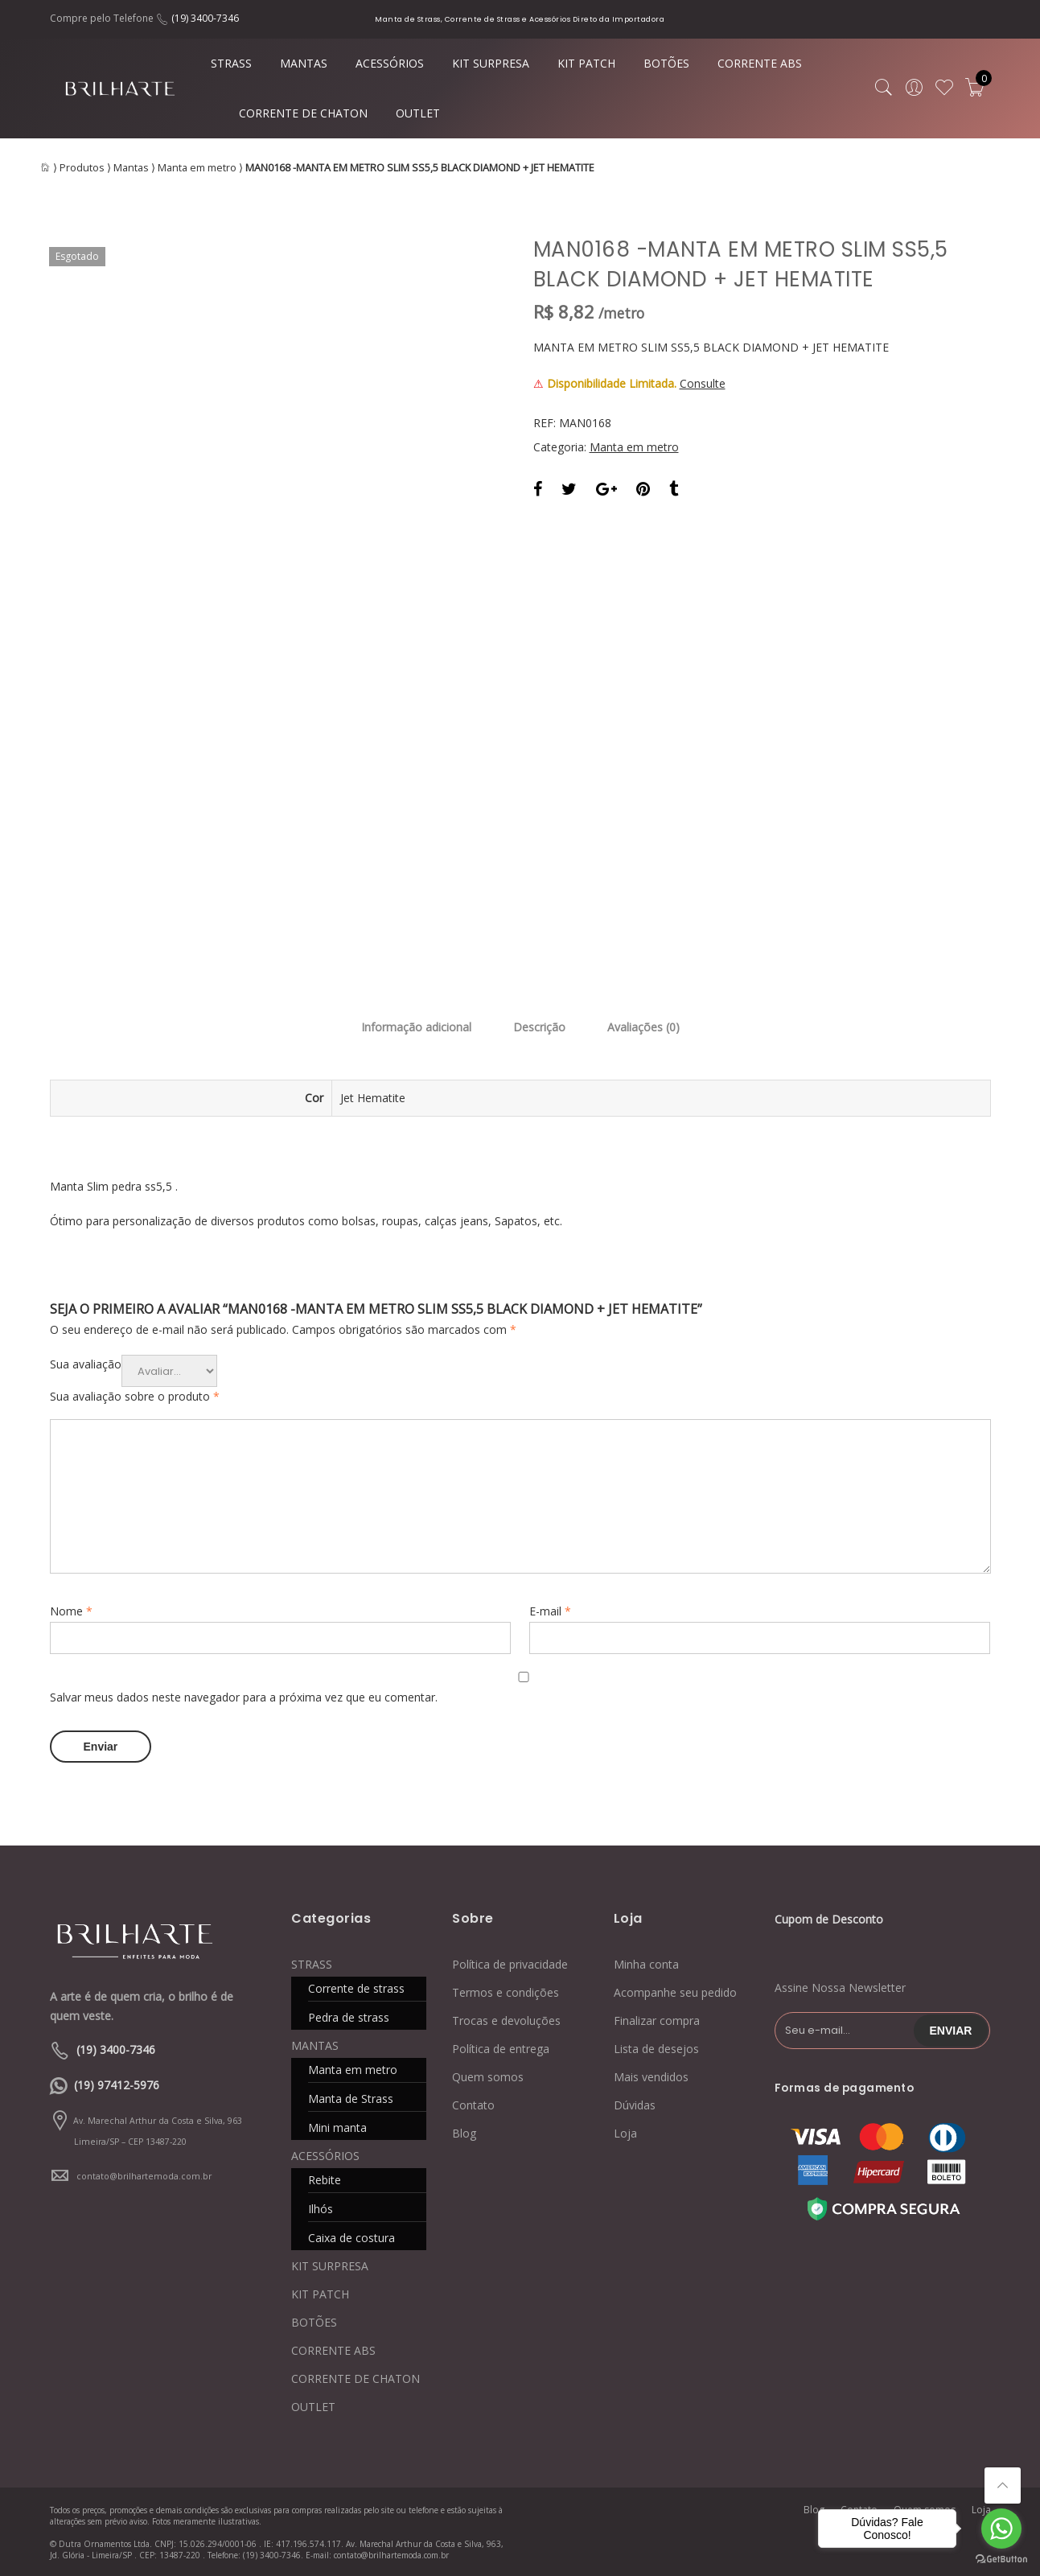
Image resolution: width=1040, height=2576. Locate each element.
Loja (625, 2133)
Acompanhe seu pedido (675, 1992)
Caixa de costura (351, 2237)
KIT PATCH (586, 63)
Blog (464, 2133)
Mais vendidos (651, 2076)
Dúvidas (635, 2105)
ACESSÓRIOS (390, 63)
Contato (473, 2105)
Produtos (82, 168)
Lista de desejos (656, 2048)
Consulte (703, 383)
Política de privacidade (510, 1964)
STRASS (231, 63)
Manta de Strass (350, 2098)
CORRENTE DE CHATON (303, 113)
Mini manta (337, 2127)
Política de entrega (500, 2048)
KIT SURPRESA (490, 63)
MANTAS (303, 63)
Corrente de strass (356, 1988)
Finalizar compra (657, 2020)
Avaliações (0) (643, 1027)
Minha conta (646, 1964)
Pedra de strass (348, 2017)
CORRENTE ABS (759, 63)
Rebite (324, 2179)
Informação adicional (416, 1027)
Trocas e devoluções (506, 2020)
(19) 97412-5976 (116, 2084)
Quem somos (488, 2076)
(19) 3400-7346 (205, 18)
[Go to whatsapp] (1001, 2528)
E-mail (550, 1611)
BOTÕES (666, 63)
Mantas (131, 168)
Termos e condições (505, 1992)
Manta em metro (197, 168)
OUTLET (418, 113)
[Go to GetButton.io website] (1001, 2559)
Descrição (539, 1027)
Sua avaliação (85, 1364)
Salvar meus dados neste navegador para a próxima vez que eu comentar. (244, 1697)
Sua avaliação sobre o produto (135, 1396)
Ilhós (320, 2208)
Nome (71, 1611)
